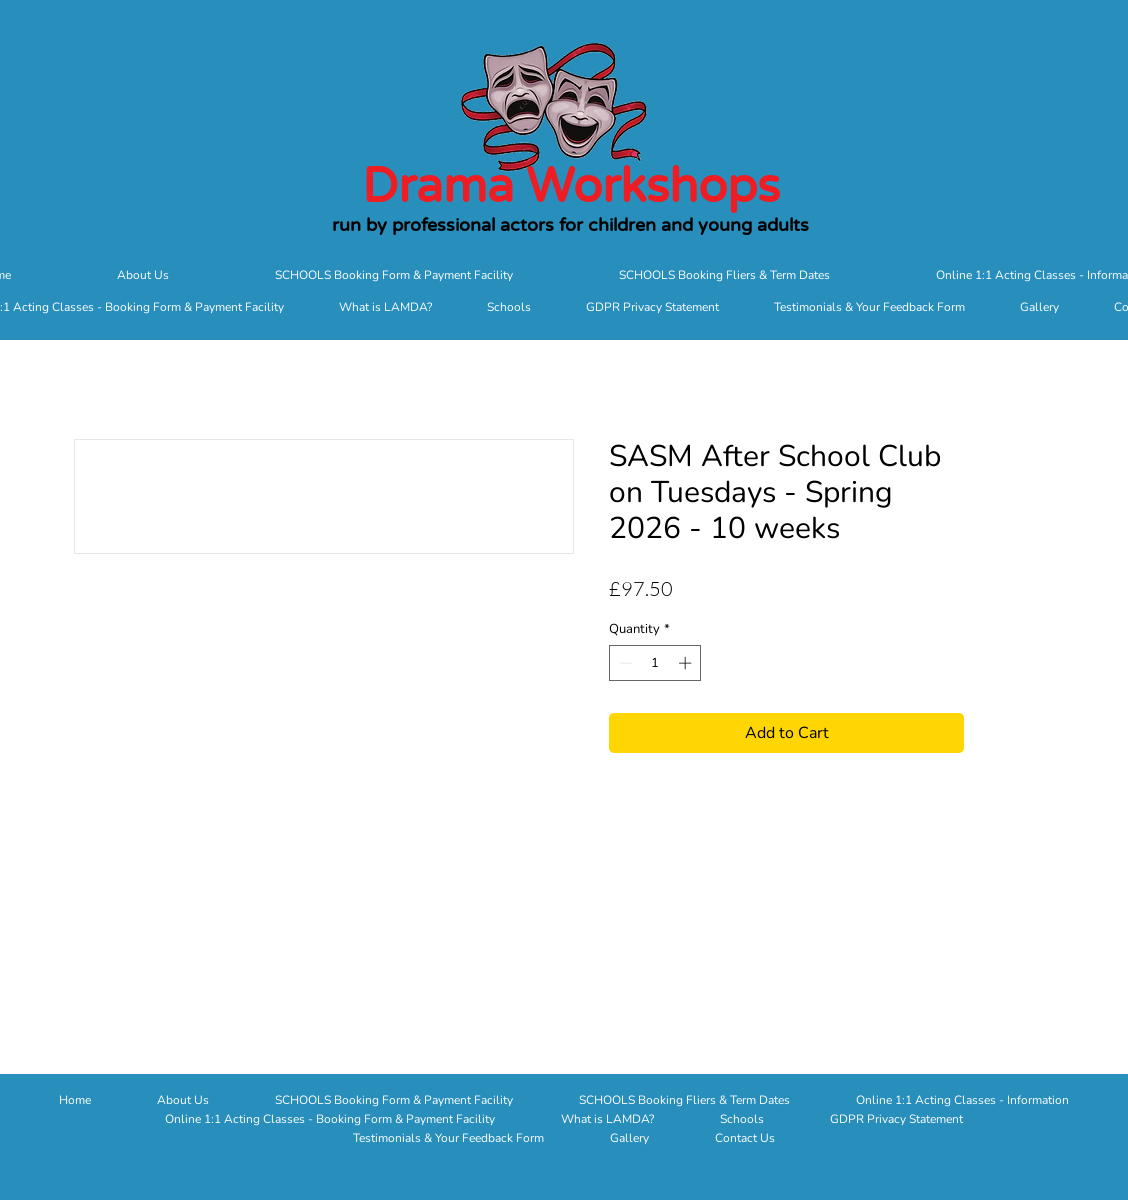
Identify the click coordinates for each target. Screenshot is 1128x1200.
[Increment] (687, 663)
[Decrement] (624, 663)
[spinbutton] (655, 663)
